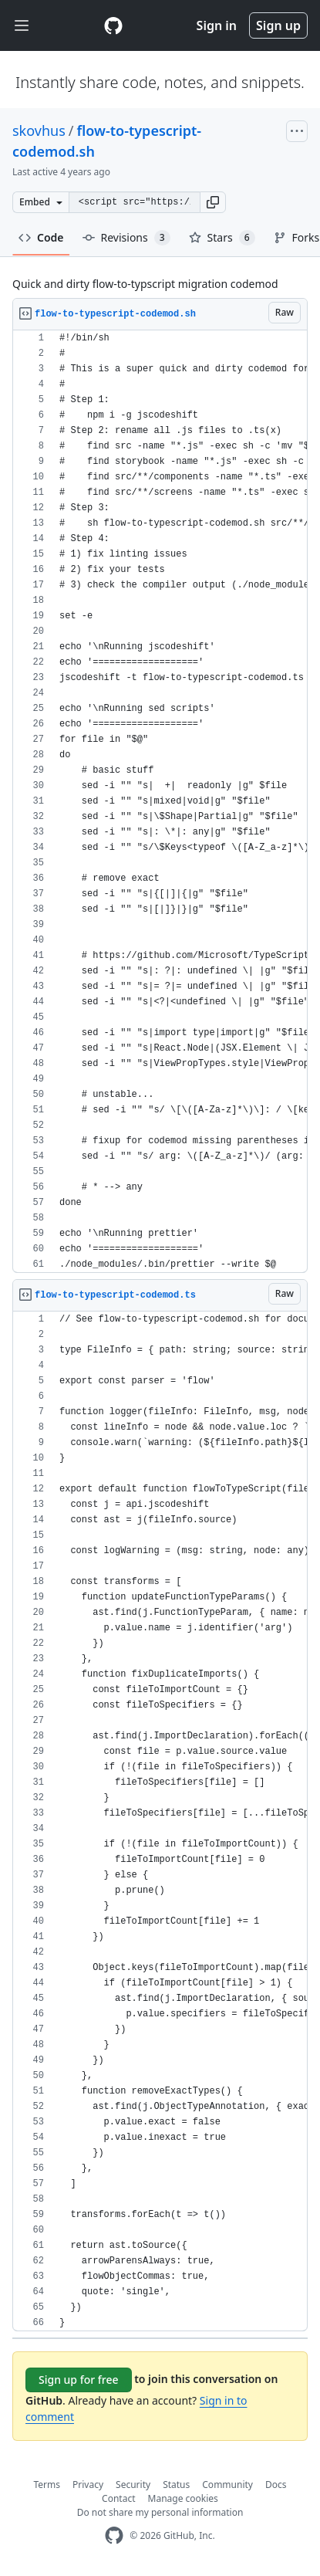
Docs (276, 2484)
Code (41, 237)
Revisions (126, 237)
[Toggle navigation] (21, 26)
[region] (160, 801)
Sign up (278, 25)
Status (176, 2484)
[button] (213, 202)
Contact (118, 2498)
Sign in (217, 25)
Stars (222, 237)
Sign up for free (79, 2379)
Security (133, 2484)
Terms (47, 2484)
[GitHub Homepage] (114, 2535)
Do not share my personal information (160, 2512)
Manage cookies (183, 2498)
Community (227, 2484)
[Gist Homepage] (113, 25)
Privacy (87, 2484)
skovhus (39, 130)
